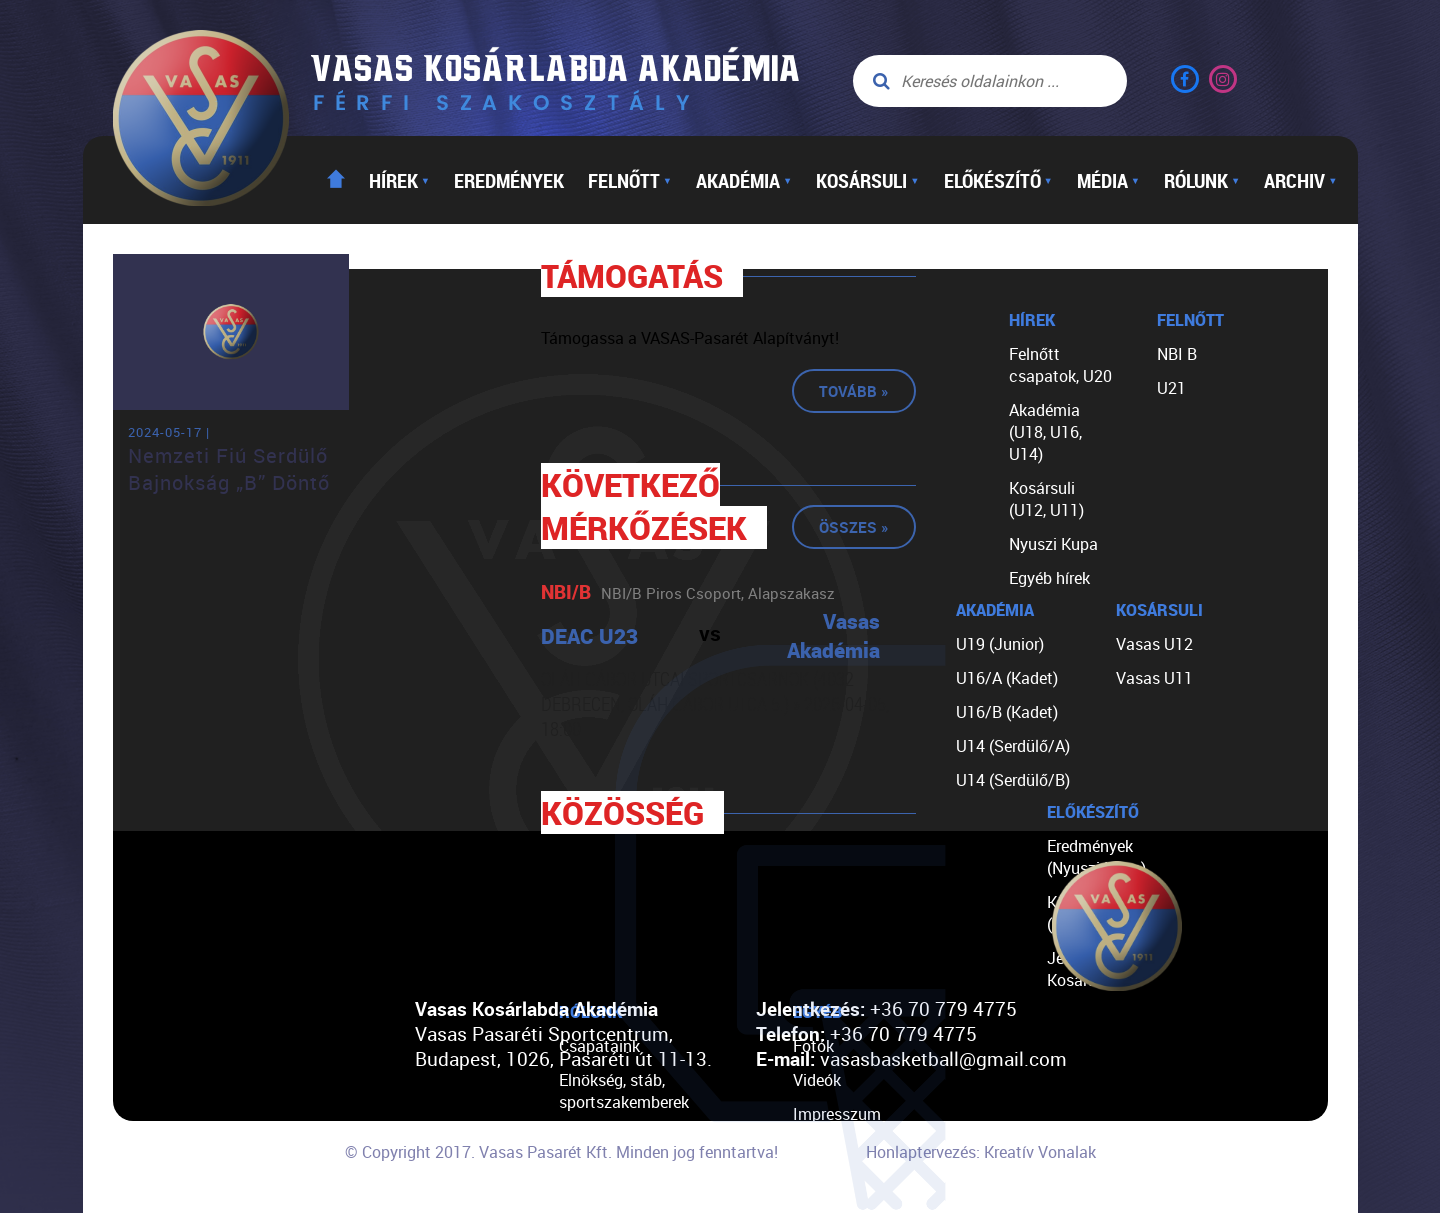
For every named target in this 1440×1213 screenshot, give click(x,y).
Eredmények (509, 180)
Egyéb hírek (1049, 578)
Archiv (1300, 180)
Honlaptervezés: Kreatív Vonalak (981, 1152)
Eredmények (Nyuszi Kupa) (1096, 857)
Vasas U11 (1154, 678)
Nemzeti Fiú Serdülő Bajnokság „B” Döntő (229, 469)
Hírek (399, 180)
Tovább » (854, 391)
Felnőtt (630, 180)
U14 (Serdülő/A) (1013, 746)
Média (1108, 180)
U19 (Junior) (1000, 644)
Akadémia (744, 180)
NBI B (1177, 354)
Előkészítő (998, 180)
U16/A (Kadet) (1007, 678)
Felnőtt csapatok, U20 (1060, 365)
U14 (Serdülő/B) (1013, 780)
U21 (1171, 388)
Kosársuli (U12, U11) (1046, 499)
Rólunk (1202, 180)
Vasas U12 (1154, 644)
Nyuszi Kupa (1053, 544)
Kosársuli (867, 180)
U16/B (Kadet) (1007, 712)
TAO (573, 1170)
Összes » (854, 527)
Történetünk (601, 1136)
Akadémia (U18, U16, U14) (1045, 432)
